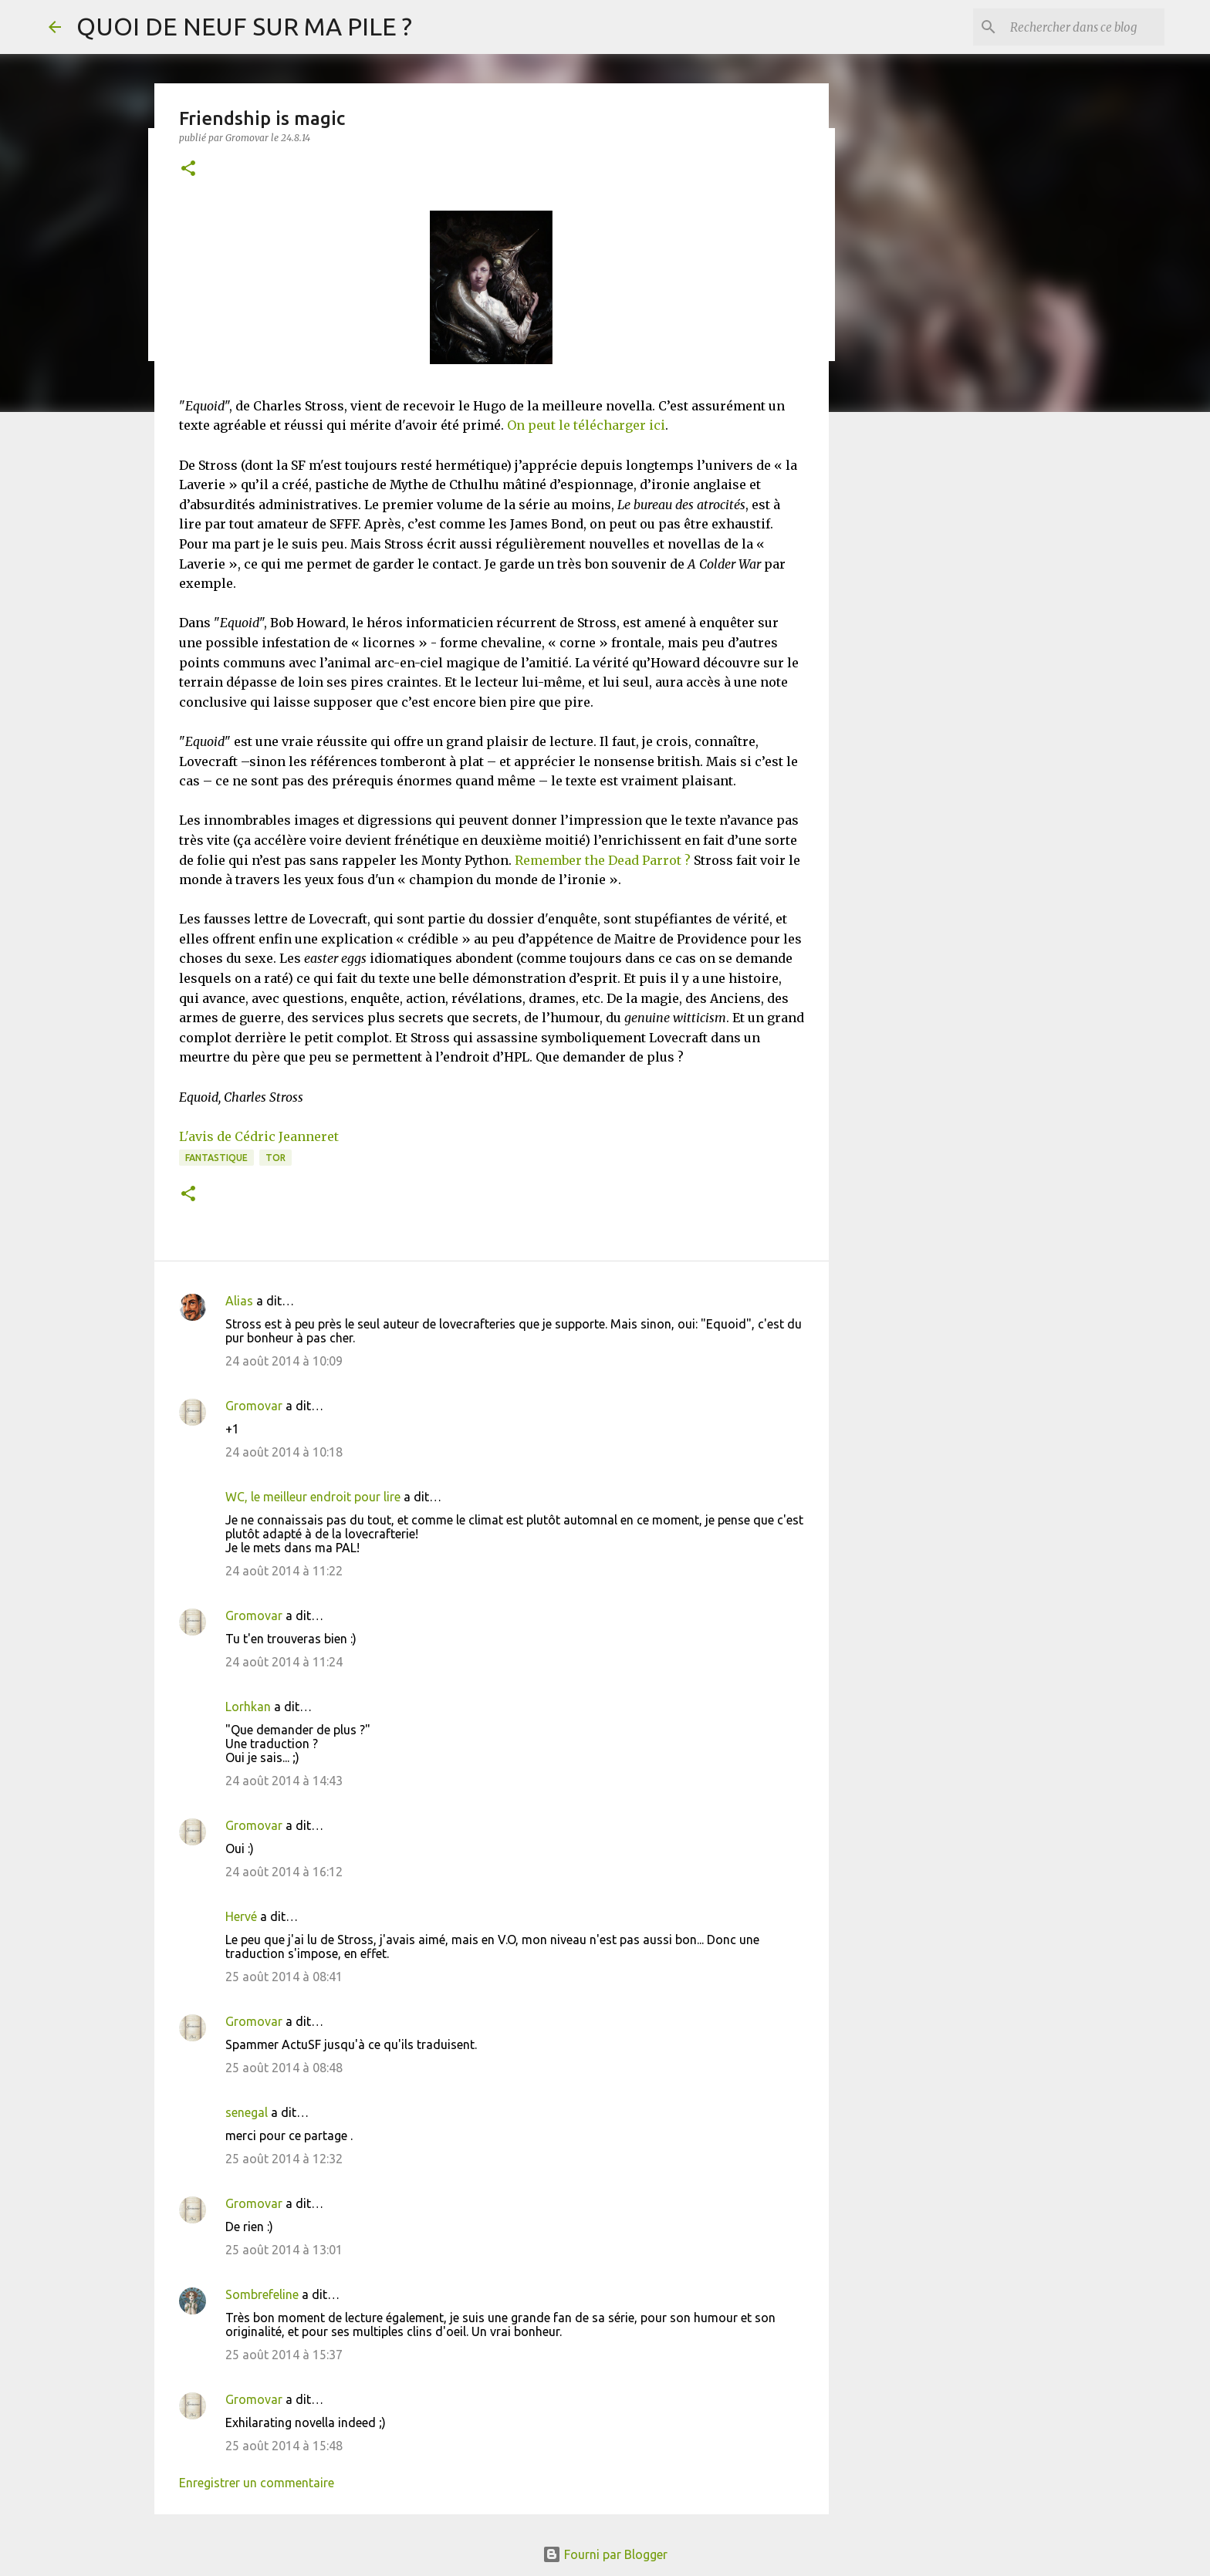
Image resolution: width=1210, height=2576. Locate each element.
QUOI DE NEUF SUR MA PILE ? (244, 26)
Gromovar (253, 1406)
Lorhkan (248, 1706)
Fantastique (216, 1158)
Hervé (241, 1916)
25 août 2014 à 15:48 (284, 2446)
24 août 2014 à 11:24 (284, 1662)
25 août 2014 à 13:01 (284, 2250)
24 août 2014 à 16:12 (284, 1872)
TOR (275, 1158)
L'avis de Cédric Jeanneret (259, 1136)
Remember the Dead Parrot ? (603, 860)
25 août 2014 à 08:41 (284, 1976)
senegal (246, 2112)
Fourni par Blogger (605, 2554)
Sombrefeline (262, 2294)
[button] (188, 169)
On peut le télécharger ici (586, 425)
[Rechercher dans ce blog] (1083, 27)
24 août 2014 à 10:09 (284, 1361)
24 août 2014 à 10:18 (284, 1452)
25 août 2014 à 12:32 (284, 2159)
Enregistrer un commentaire (256, 2483)
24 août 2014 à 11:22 (284, 1571)
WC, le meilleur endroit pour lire (313, 1497)
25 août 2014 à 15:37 (284, 2355)
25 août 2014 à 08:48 (284, 2068)
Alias (239, 1301)
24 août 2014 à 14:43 (284, 1781)
